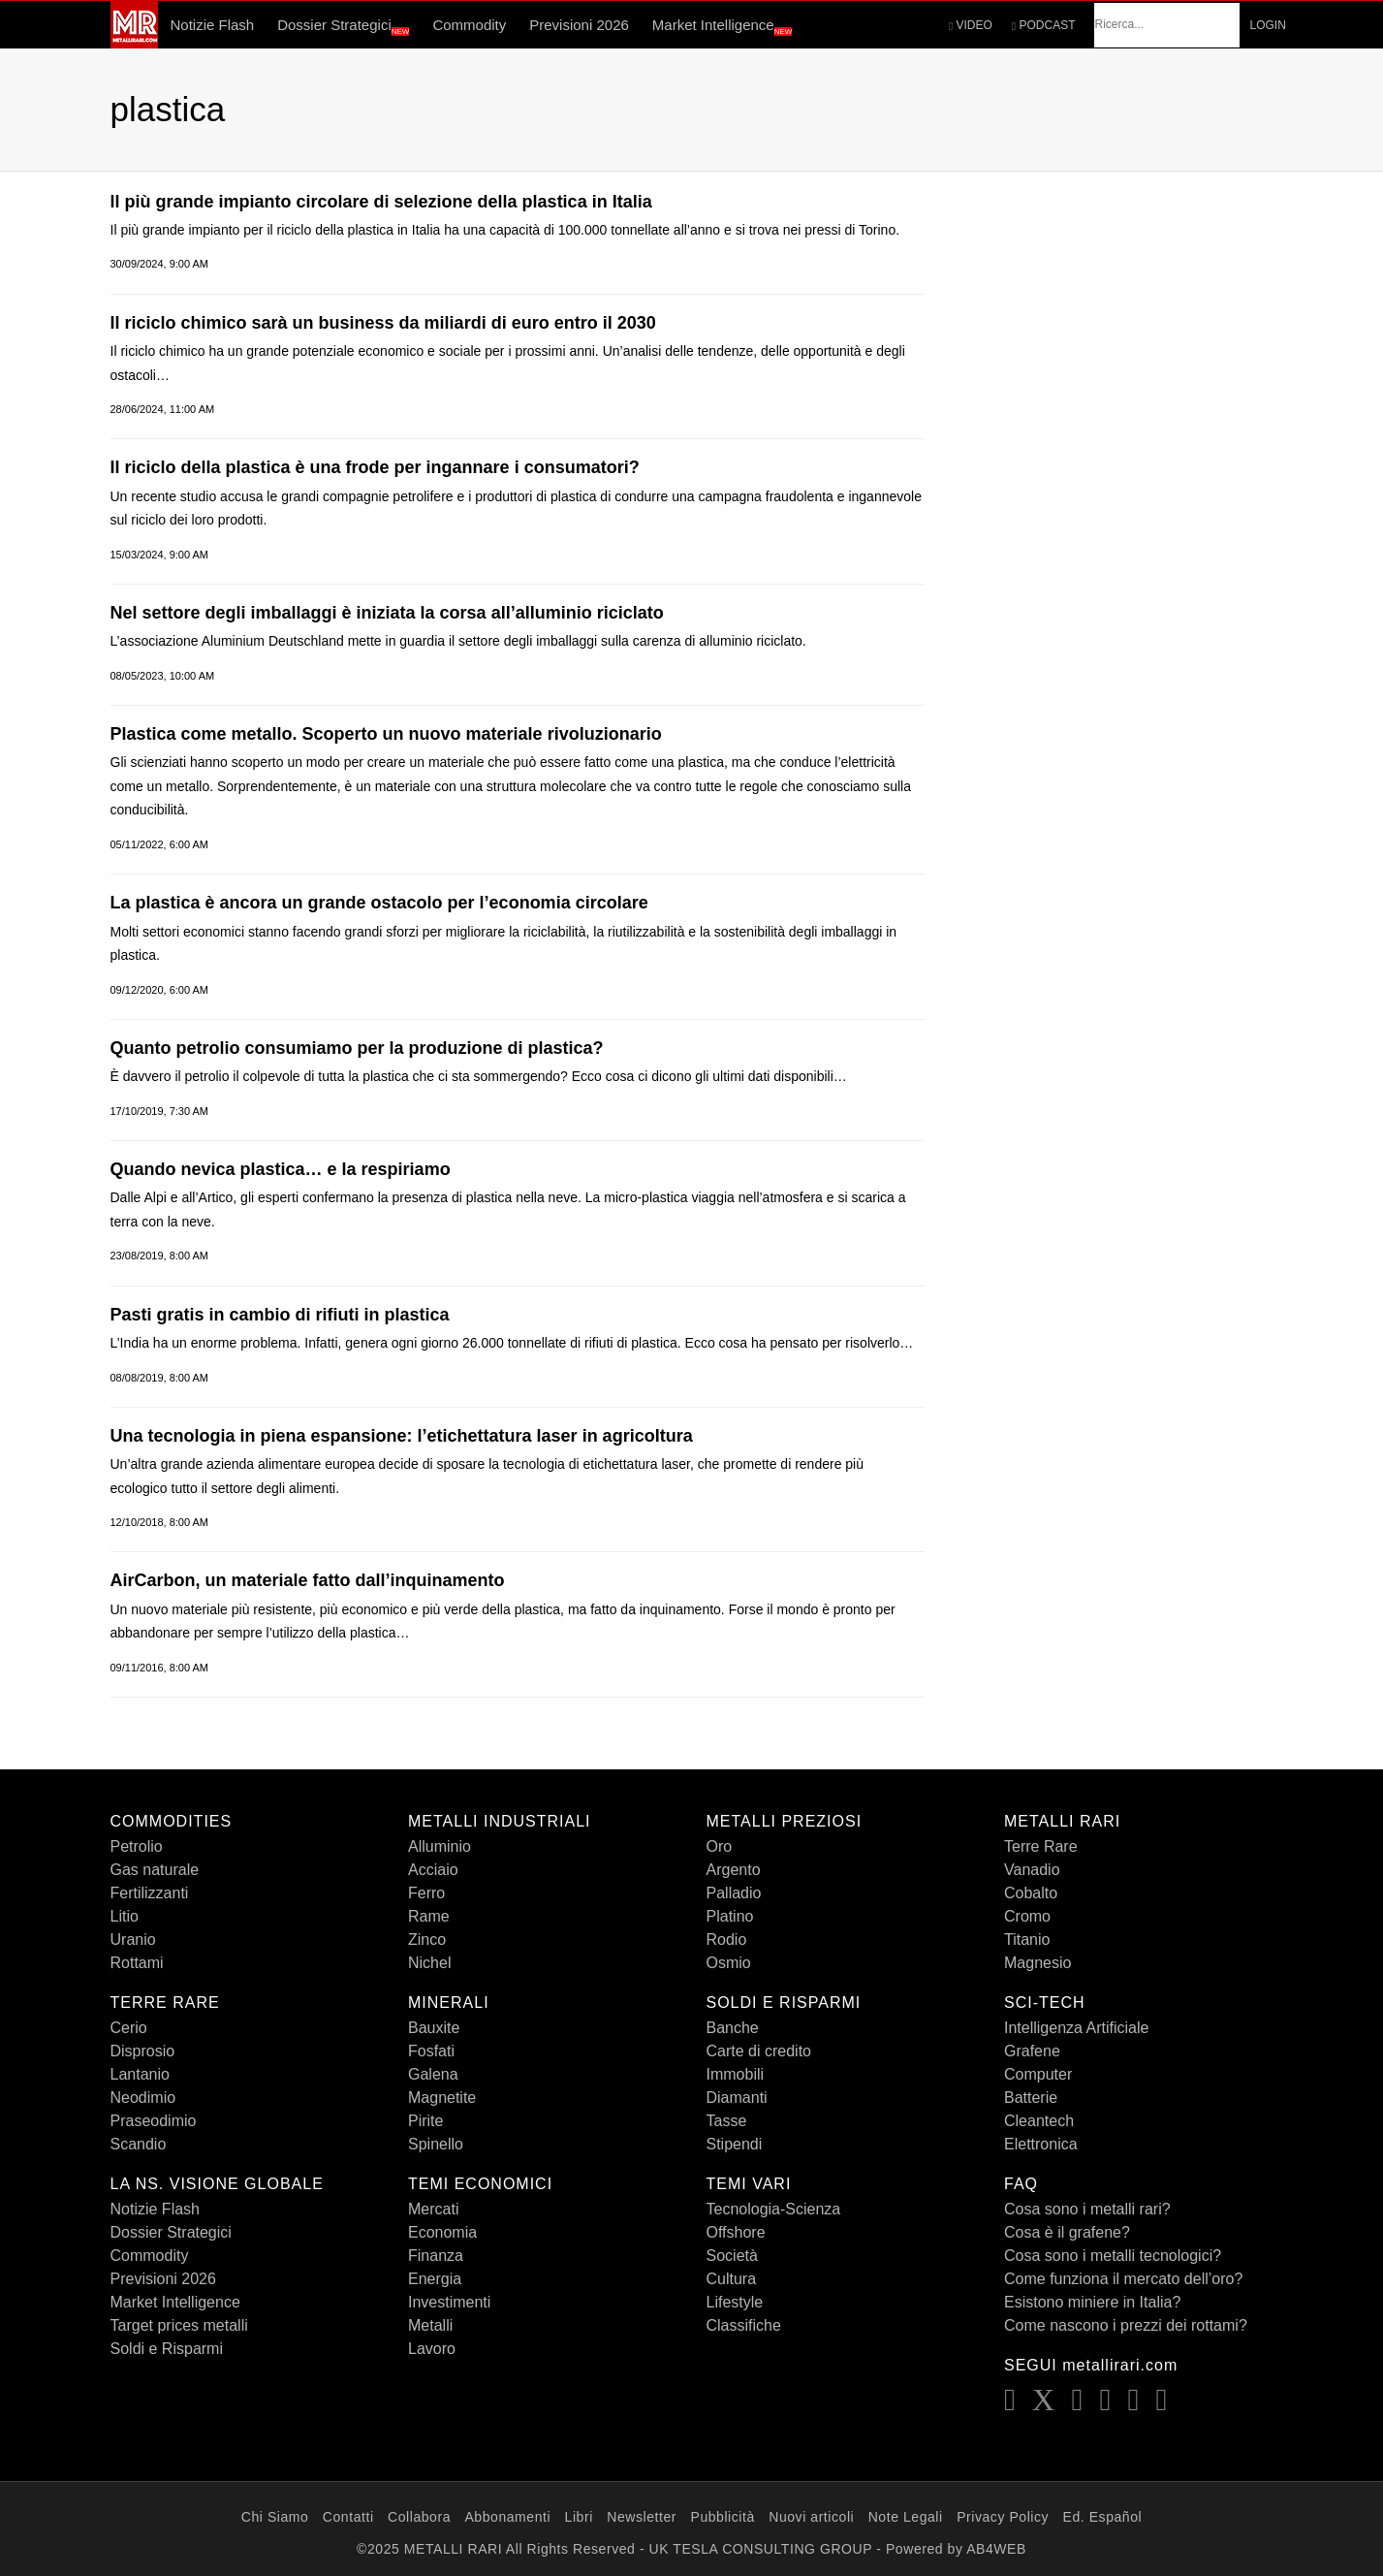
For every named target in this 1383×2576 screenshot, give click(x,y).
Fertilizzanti (149, 1893)
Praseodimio (153, 2121)
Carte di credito (759, 2051)
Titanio (1027, 1939)
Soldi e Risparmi (166, 2348)
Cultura (732, 2279)
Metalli (430, 2325)
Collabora (419, 2517)
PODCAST (1044, 25)
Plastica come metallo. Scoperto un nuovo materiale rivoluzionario (386, 734)
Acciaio (433, 1869)
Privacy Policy (1003, 2517)
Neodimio (143, 2097)
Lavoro (432, 2348)
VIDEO (970, 25)
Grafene (1032, 2051)
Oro (720, 1846)
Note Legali (905, 2517)
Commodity (469, 24)
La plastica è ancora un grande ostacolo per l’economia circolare (379, 902)
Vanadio (1032, 1869)
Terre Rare (1041, 1846)
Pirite (425, 2121)
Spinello (435, 2144)
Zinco (427, 1939)
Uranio (133, 1939)
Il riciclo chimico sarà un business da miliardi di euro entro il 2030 (383, 323)
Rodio (727, 1939)
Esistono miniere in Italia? (1092, 2302)
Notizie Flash (212, 24)
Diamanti (737, 2097)
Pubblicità (722, 2517)
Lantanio (140, 2074)
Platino (730, 1916)
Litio (124, 1916)
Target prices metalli (179, 2325)
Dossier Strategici (343, 26)
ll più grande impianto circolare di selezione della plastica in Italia (381, 201)
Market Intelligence (722, 26)
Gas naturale (155, 1869)
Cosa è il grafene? (1067, 2232)
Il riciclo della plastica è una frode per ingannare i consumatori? (375, 467)
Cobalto (1030, 1893)
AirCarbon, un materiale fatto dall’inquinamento (307, 1580)
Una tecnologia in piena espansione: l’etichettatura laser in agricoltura (401, 1436)
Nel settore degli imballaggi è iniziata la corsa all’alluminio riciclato (387, 612)
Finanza (435, 2255)
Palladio (734, 1893)
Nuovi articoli (811, 2517)
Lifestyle (735, 2302)
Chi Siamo (275, 2517)
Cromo (1027, 1916)
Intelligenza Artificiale (1076, 2027)
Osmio (729, 1963)
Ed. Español (1103, 2517)
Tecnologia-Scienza (774, 2209)
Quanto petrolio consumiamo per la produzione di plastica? (357, 1048)
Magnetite (442, 2097)
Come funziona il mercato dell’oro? (1123, 2279)
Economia (442, 2232)
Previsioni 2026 (579, 24)
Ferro (426, 1893)
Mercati (433, 2209)
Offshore (736, 2232)
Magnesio (1037, 1963)
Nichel (429, 1963)
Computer (1038, 2074)
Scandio (138, 2144)
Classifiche (744, 2325)
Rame (429, 1916)
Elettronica (1041, 2144)
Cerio (128, 2027)
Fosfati (431, 2051)
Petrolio (136, 1846)
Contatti (348, 2517)
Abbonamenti (507, 2517)
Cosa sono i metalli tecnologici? (1112, 2255)
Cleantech (1039, 2121)
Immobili (736, 2074)
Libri (579, 2517)
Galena (433, 2074)
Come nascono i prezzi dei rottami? (1125, 2325)
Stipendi (735, 2144)
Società (732, 2255)
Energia (434, 2279)
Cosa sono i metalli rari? (1087, 2209)
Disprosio (142, 2051)
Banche (733, 2027)
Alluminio (439, 1846)
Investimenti (449, 2302)
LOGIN (1267, 25)
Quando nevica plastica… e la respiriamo (280, 1169)
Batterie (1030, 2097)
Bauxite (433, 2027)
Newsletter (641, 2517)
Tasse (727, 2121)
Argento (734, 1869)
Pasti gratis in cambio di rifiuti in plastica (280, 1314)
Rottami (137, 1963)
